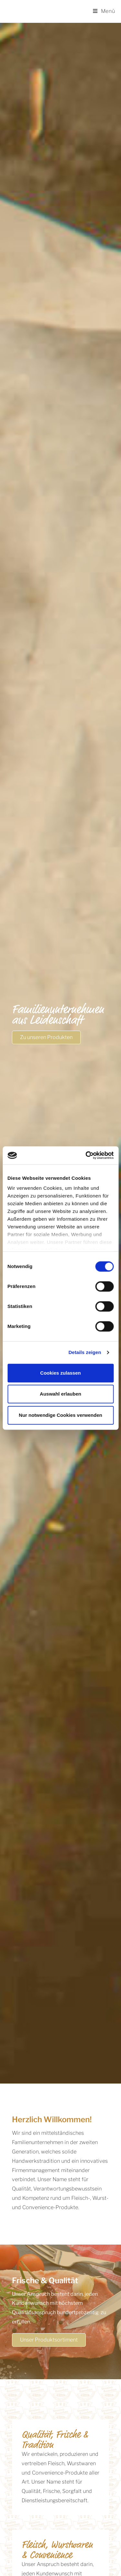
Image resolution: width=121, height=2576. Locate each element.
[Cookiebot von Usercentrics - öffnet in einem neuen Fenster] (86, 1155)
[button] (46, 1037)
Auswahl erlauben (60, 1394)
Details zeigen (84, 1352)
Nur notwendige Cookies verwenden (60, 1415)
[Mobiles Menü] (104, 11)
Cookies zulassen (60, 1373)
